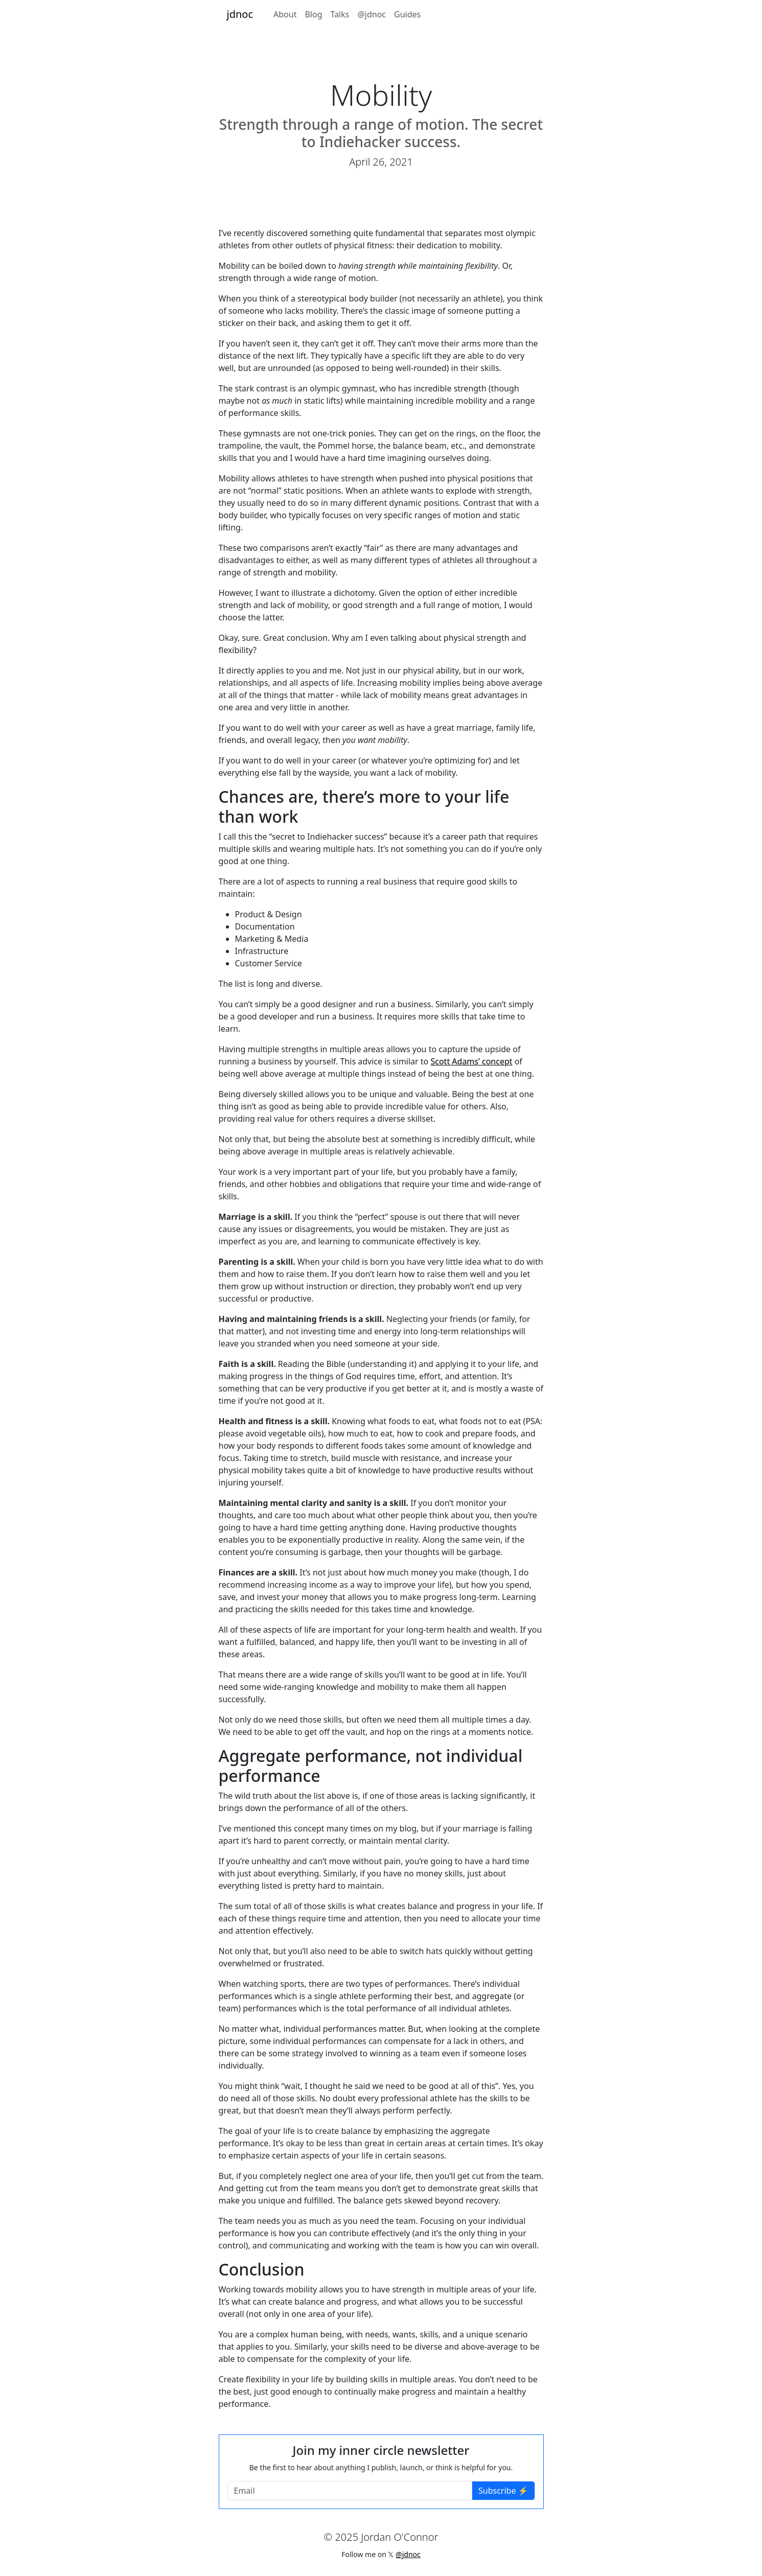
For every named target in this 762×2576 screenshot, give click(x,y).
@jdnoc (371, 14)
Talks (340, 14)
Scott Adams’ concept (471, 1061)
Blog (313, 14)
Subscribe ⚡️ (503, 2490)
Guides (407, 14)
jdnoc (240, 14)
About (284, 14)
